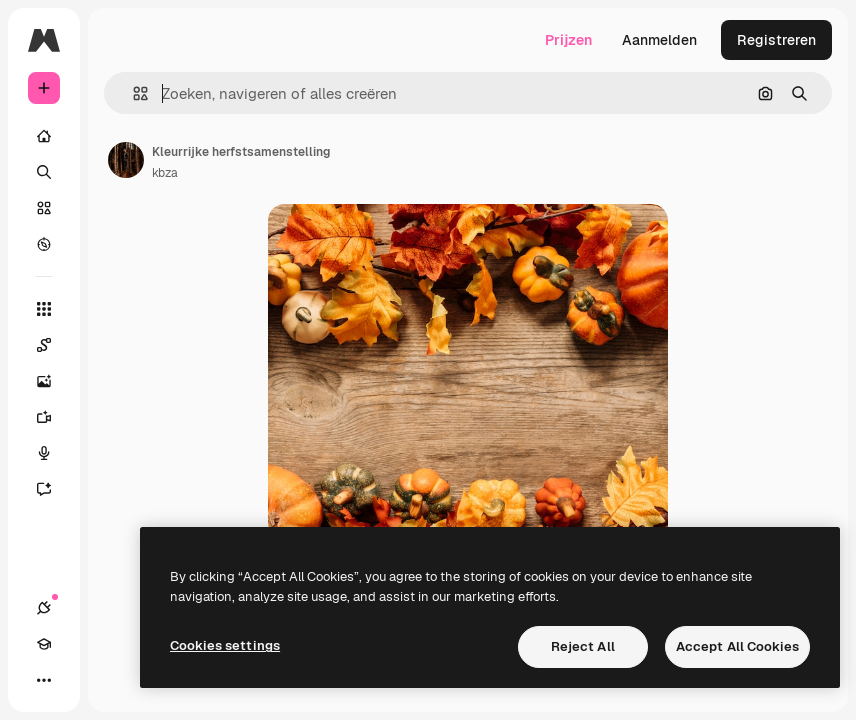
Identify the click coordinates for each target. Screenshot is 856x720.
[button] (132, 93)
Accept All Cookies (737, 646)
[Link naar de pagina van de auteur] (126, 160)
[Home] (44, 136)
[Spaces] (54, 345)
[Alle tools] (44, 309)
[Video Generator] (54, 417)
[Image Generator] (54, 381)
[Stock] (44, 208)
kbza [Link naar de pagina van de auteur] (165, 173)
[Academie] (44, 644)
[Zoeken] (44, 172)
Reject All (583, 646)
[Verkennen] (44, 244)
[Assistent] (54, 489)
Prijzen (568, 40)
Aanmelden (659, 40)
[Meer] (44, 680)
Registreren (776, 40)
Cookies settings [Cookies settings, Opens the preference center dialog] (225, 645)
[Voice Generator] (54, 453)
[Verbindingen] (44, 608)
